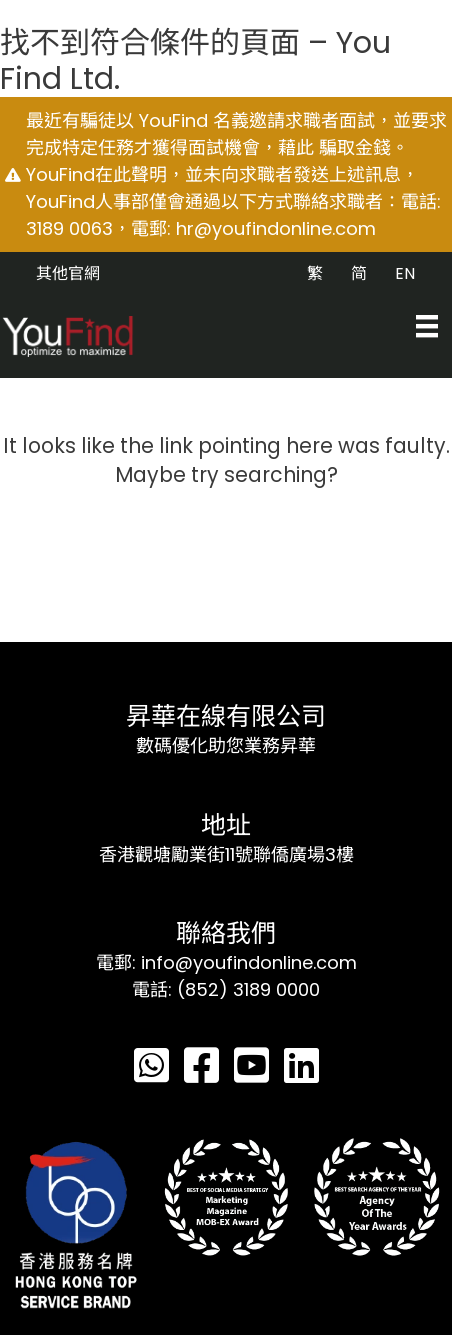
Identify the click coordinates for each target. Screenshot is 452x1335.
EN (405, 273)
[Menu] (427, 326)
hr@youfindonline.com (276, 228)
